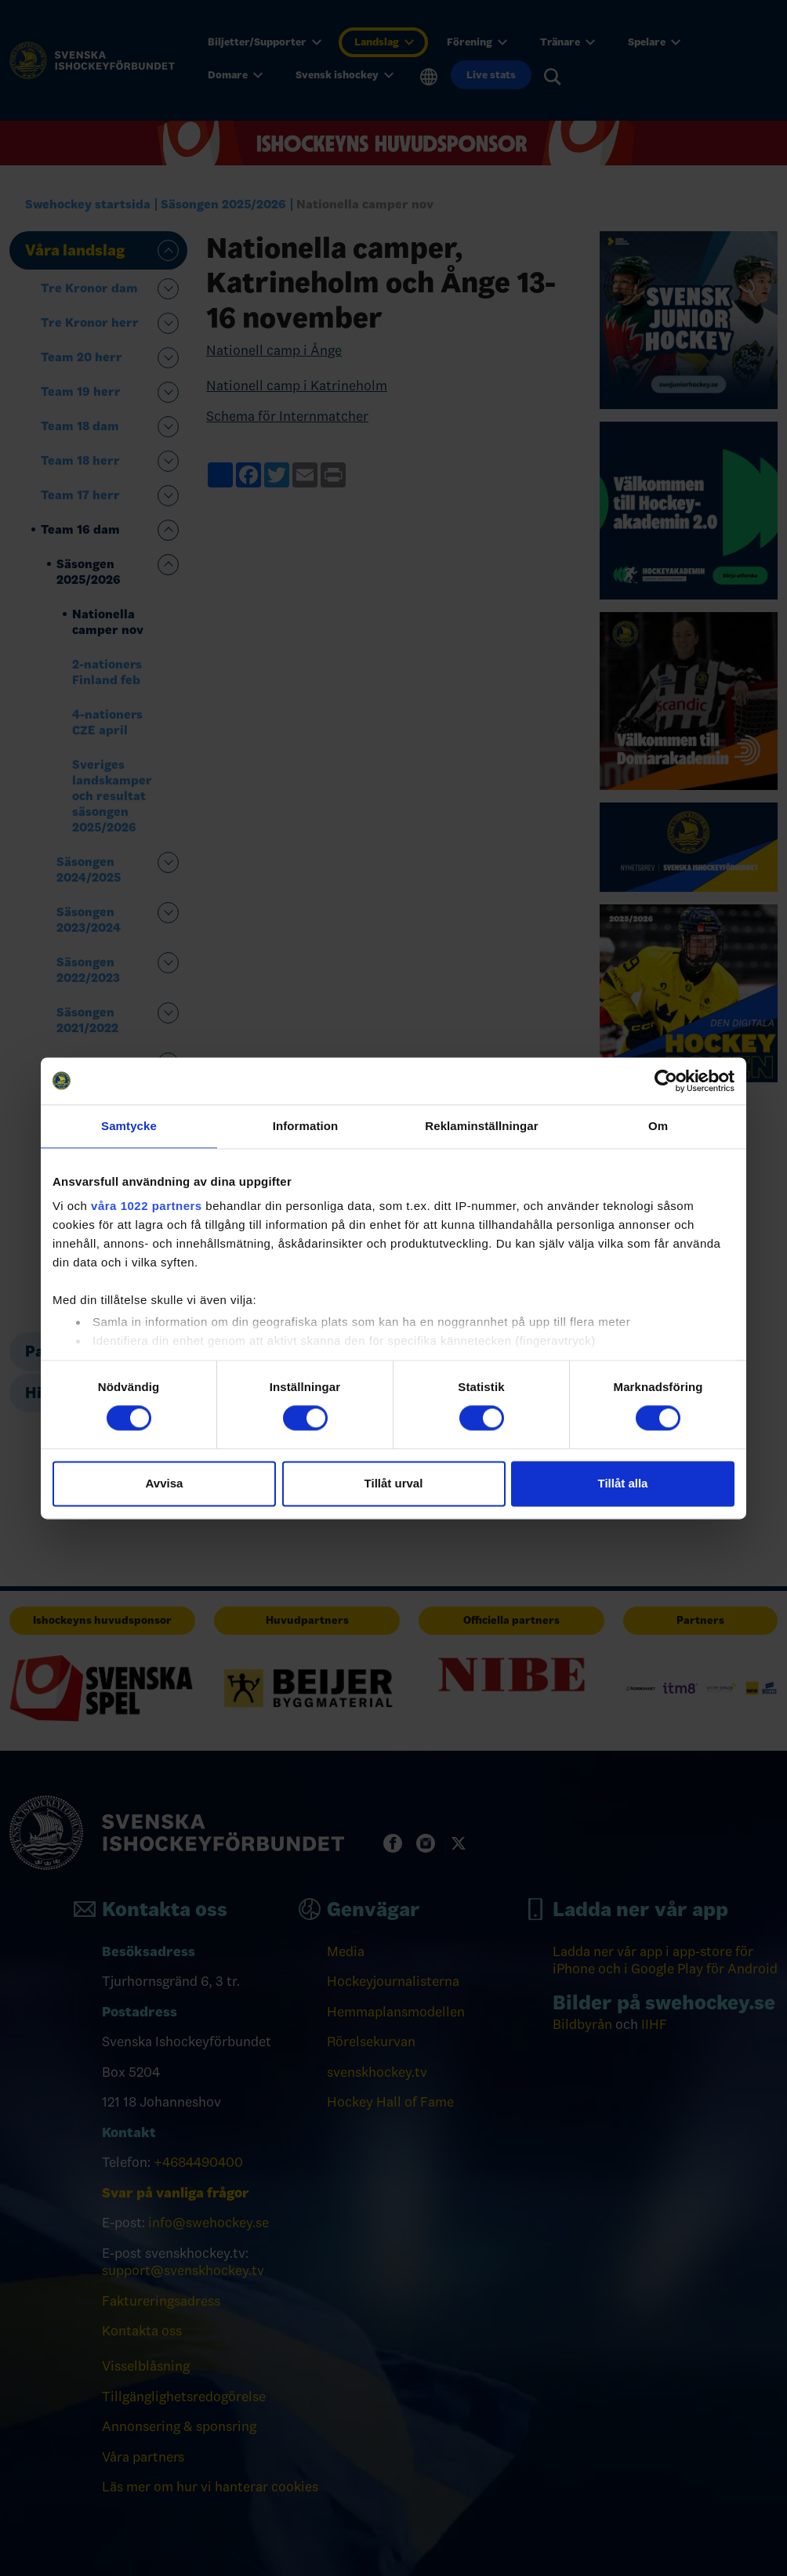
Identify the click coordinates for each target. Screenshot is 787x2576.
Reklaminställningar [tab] (481, 1125)
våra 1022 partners (146, 1205)
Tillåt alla (623, 1483)
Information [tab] (306, 1125)
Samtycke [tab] (129, 1125)
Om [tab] (658, 1125)
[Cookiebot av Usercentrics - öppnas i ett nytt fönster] (665, 1080)
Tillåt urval (393, 1483)
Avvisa (164, 1483)
